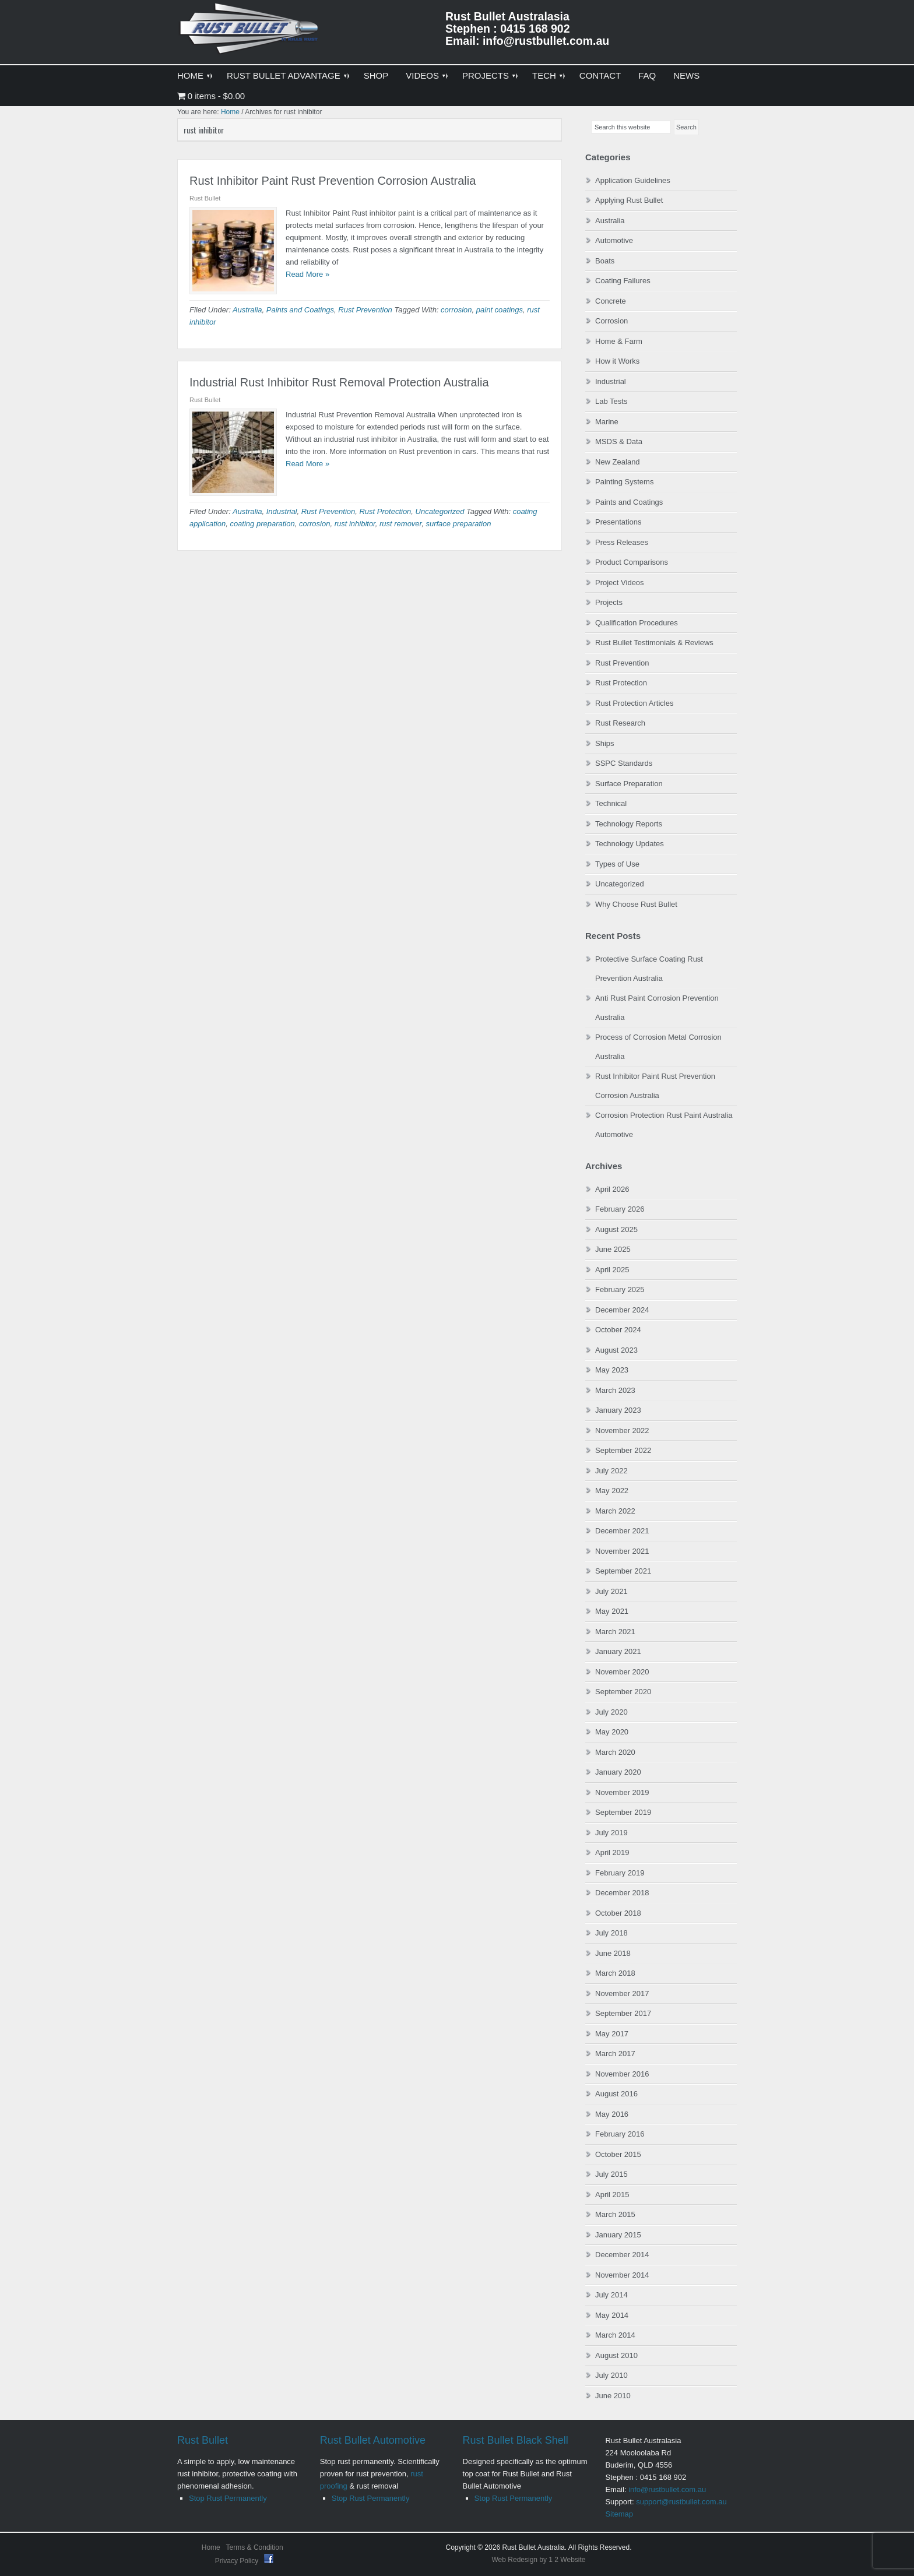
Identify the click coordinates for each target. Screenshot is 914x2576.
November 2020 (622, 1671)
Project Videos (619, 582)
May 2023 (611, 1370)
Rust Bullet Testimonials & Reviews (654, 642)
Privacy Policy (238, 2561)
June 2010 (613, 2395)
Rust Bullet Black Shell (515, 2440)
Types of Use (617, 864)
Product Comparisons (631, 562)
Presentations (618, 522)
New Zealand (617, 462)
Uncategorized (440, 511)
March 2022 (615, 1511)
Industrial (281, 511)
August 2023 (616, 1350)
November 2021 (622, 1551)
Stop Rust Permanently (228, 2498)
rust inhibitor (355, 523)
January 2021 (618, 1651)
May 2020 (611, 1731)
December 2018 (622, 1892)
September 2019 (623, 1812)
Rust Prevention (365, 309)
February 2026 (620, 1209)
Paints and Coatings (300, 309)
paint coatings (499, 309)
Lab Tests (611, 401)
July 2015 (611, 2174)
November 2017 (622, 1993)
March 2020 (615, 1752)
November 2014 (622, 2275)
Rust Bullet (202, 2440)
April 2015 (612, 2194)
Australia (247, 309)
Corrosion (611, 320)
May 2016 (611, 2114)
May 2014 (611, 2315)
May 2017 (611, 2033)
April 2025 (612, 1269)
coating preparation (262, 523)
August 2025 (616, 1229)
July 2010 (611, 2375)
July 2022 (611, 1470)
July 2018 (611, 1933)
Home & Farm (618, 341)
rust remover (400, 523)
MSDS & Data (618, 441)
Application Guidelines (632, 180)
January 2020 (618, 1772)
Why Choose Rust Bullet (636, 904)
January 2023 (618, 1410)
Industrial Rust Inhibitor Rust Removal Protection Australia (339, 382)
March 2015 (615, 2214)
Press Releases (621, 542)
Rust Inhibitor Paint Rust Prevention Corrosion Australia (332, 180)
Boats (604, 260)
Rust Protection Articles (634, 703)
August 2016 (616, 2093)
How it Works (617, 361)
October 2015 (618, 2154)
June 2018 (613, 1953)
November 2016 (622, 2074)
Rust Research (620, 723)
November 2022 (622, 1430)
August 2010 (616, 2355)
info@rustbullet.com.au (667, 2489)
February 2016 (620, 2134)
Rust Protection (385, 511)
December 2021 (622, 1530)
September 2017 (623, 2013)
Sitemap (619, 2514)
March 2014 (615, 2335)
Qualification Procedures (636, 622)
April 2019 (612, 1852)
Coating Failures (623, 280)
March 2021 (615, 1631)
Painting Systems (624, 481)
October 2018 (618, 1913)
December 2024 (622, 1309)
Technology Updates (629, 843)
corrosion (456, 309)
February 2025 (620, 1289)
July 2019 (611, 1832)
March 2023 (615, 1390)
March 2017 (615, 2053)
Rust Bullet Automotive (373, 2440)
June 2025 (613, 1249)
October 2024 (618, 1329)
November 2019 (622, 1792)
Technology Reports (628, 823)
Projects (609, 602)
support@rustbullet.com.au (681, 2501)
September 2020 (623, 1691)
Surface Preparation (629, 783)
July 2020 (611, 1712)
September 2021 (623, 1571)
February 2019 (620, 1872)
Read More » (307, 274)
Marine (606, 421)
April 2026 (612, 1189)
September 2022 (623, 1450)
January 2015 (618, 2234)
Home (211, 2547)
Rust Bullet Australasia (250, 33)
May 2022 (611, 1490)
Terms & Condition (254, 2547)
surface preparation (458, 523)
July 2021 (611, 1591)
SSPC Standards (623, 763)
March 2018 (615, 1973)
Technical (611, 803)
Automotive (614, 240)
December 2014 (622, 2254)
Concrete (610, 301)
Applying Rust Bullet (629, 200)
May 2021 (611, 1611)
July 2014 (611, 2294)
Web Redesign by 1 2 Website (539, 2560)
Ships (604, 743)
